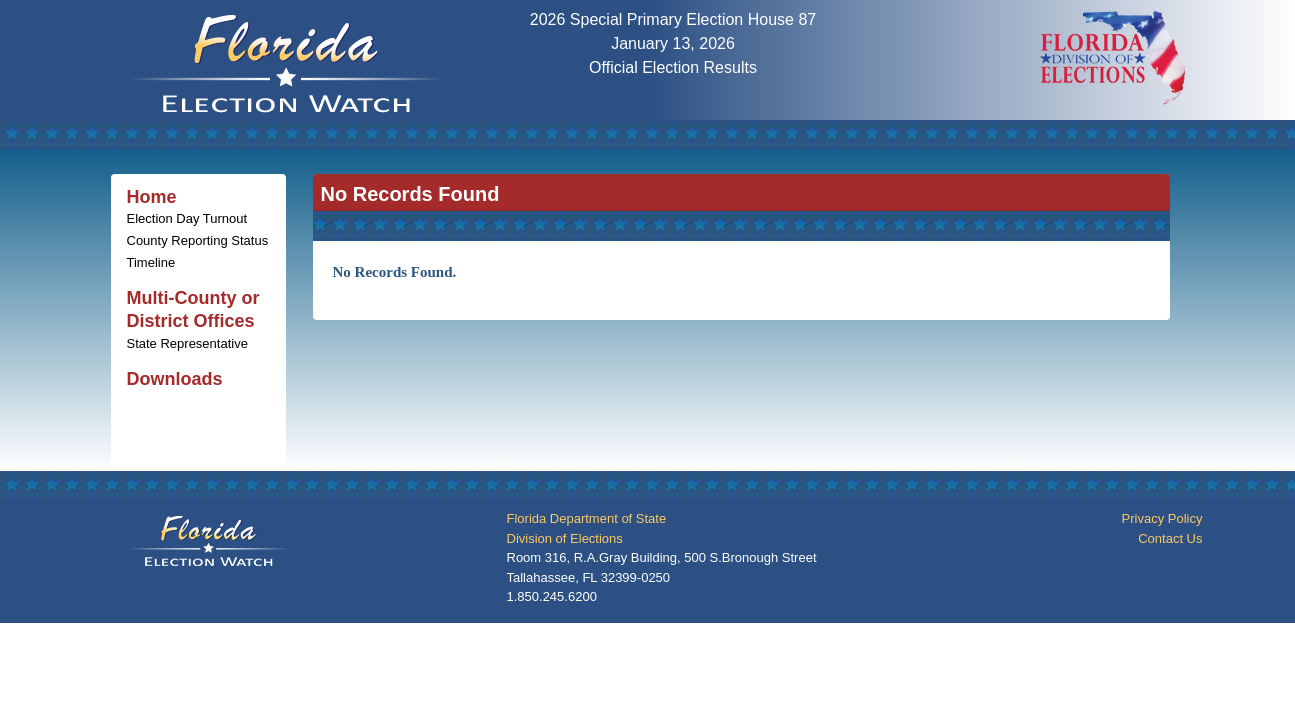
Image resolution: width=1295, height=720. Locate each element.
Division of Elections (565, 538)
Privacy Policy (1162, 518)
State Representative (187, 343)
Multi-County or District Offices (193, 309)
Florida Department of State (587, 518)
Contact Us (1170, 538)
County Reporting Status (198, 240)
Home (152, 197)
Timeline (151, 262)
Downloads (175, 379)
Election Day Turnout (187, 218)
